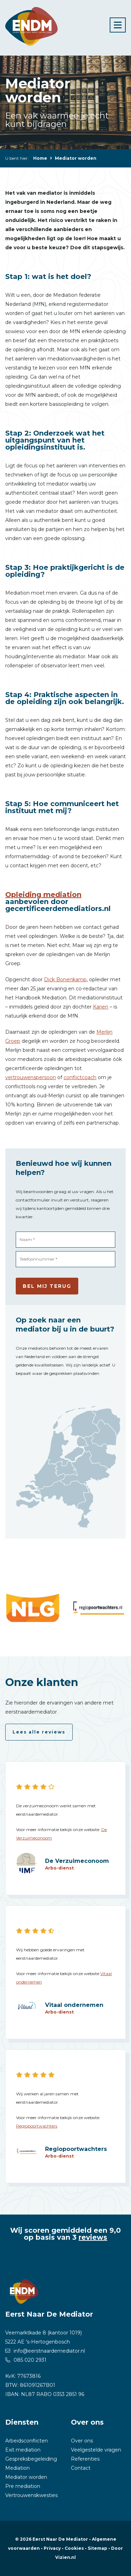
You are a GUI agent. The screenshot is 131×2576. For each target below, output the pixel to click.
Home (40, 158)
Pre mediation (22, 2486)
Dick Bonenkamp (65, 979)
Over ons (82, 2441)
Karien (100, 1007)
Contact (80, 2468)
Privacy (52, 2548)
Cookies (74, 2548)
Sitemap (97, 2548)
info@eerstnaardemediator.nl (49, 2351)
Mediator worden (26, 2477)
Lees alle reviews (39, 1732)
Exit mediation (23, 2450)
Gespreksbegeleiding (31, 2459)
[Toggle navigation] (118, 25)
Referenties (85, 2459)
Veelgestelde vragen (96, 2450)
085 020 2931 (30, 2360)
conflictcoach (80, 1077)
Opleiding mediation (43, 894)
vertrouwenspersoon (30, 1077)
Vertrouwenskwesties (31, 2495)
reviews (93, 2237)
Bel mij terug (47, 1286)
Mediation (17, 2468)
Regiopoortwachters (36, 2126)
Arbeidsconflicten (26, 2441)
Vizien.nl (65, 2557)
